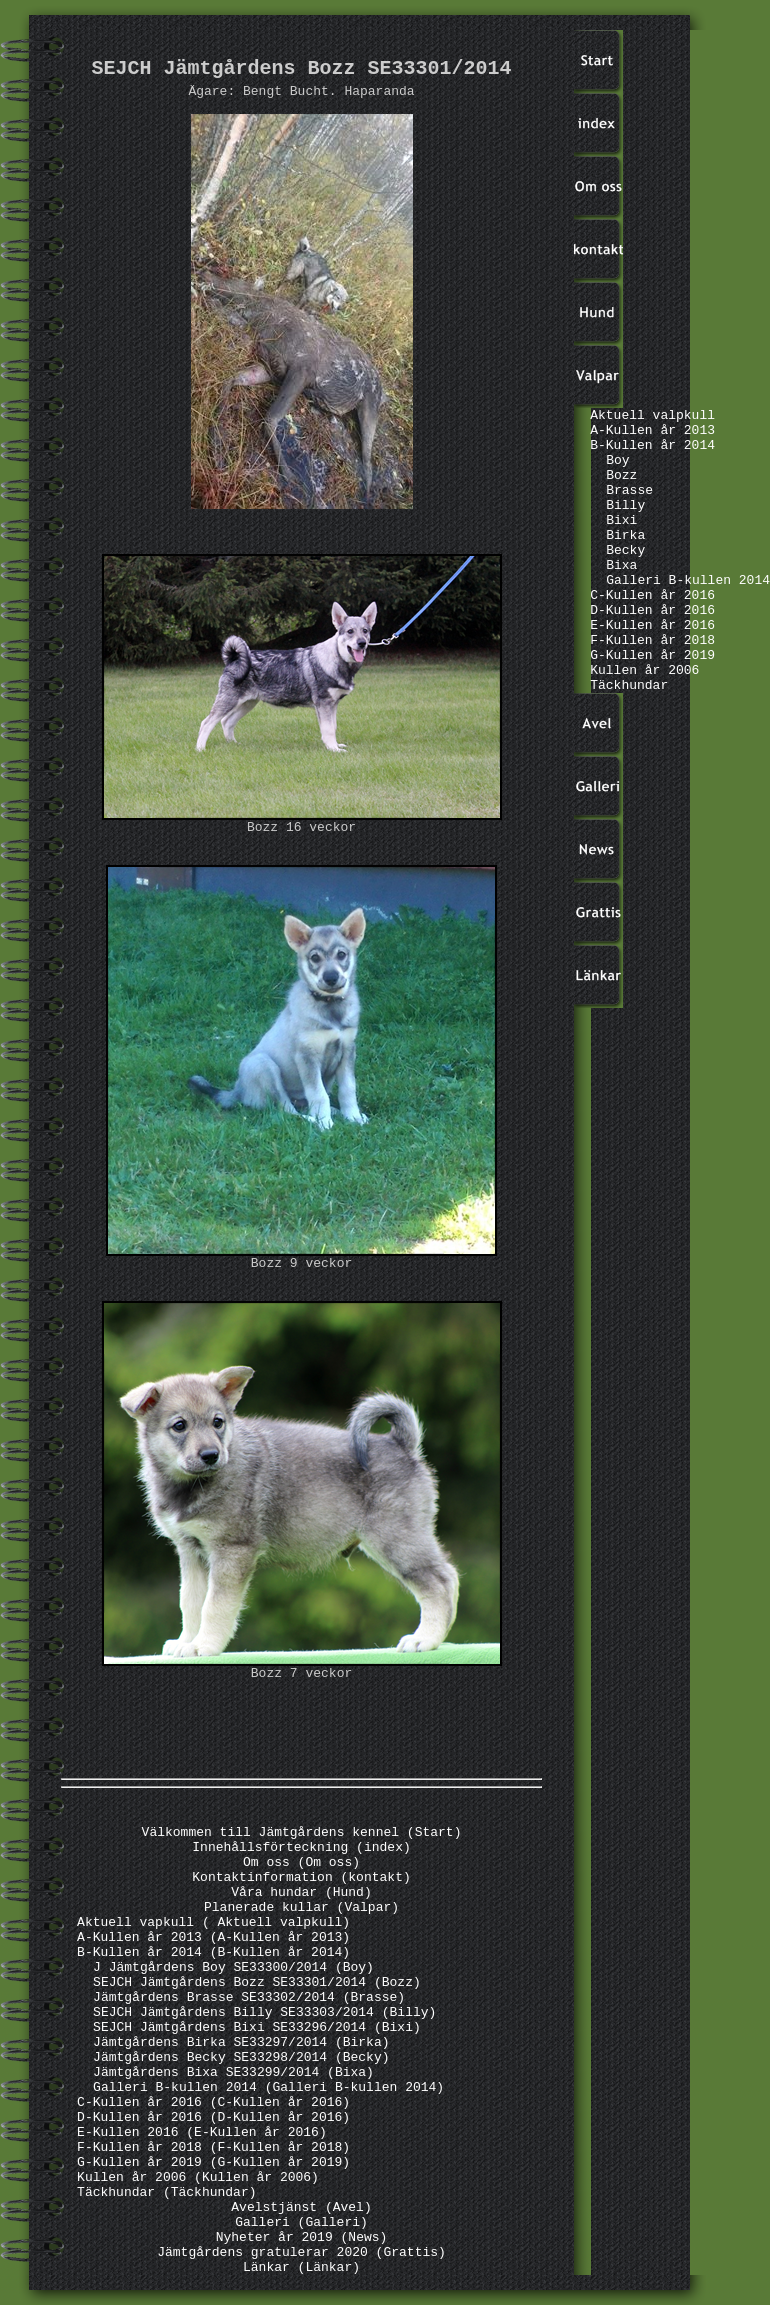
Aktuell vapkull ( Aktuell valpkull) (213, 1922)
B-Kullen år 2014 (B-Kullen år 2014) (213, 1952)
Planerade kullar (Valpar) (301, 1907)
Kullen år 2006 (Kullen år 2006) (198, 2177)
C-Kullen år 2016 (652, 595)
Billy (625, 505)
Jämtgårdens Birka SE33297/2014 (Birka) (241, 2042)
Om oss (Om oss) (301, 1862)
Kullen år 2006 (644, 670)
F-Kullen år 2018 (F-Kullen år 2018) (213, 2147)
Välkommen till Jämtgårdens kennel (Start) (302, 1832)
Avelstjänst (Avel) (301, 2207)
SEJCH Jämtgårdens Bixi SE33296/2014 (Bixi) (257, 2027)
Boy (617, 460)
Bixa (621, 565)
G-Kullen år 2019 (652, 655)
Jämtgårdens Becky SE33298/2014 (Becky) (241, 2057)
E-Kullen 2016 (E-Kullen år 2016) (202, 2132)
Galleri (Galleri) (301, 2222)
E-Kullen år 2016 (652, 625)
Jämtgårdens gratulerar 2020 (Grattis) (301, 2252)
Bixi (621, 520)
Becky (625, 550)
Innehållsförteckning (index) (301, 1847)
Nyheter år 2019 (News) (302, 2237)
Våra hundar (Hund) (301, 1892)
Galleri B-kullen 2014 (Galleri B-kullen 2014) (268, 2087)
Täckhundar (629, 685)
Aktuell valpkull (652, 415)
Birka (625, 535)
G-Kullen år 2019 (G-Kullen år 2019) (213, 2162)
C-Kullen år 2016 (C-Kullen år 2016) (213, 2102)
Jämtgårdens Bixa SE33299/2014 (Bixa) (233, 2072)
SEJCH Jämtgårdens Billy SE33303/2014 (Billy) (264, 2012)
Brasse (629, 490)
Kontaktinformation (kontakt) (301, 1877)
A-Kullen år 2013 (652, 430)
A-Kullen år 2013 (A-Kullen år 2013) (213, 1937)
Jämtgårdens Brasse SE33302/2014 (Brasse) (249, 1997)
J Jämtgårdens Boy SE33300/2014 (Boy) (233, 1967)
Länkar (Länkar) (301, 2267)
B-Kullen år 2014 (652, 445)
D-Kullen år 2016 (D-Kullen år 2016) (213, 2117)
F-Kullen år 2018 (652, 640)
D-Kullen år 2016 (652, 610)
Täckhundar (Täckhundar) (166, 2192)
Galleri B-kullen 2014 (688, 580)
